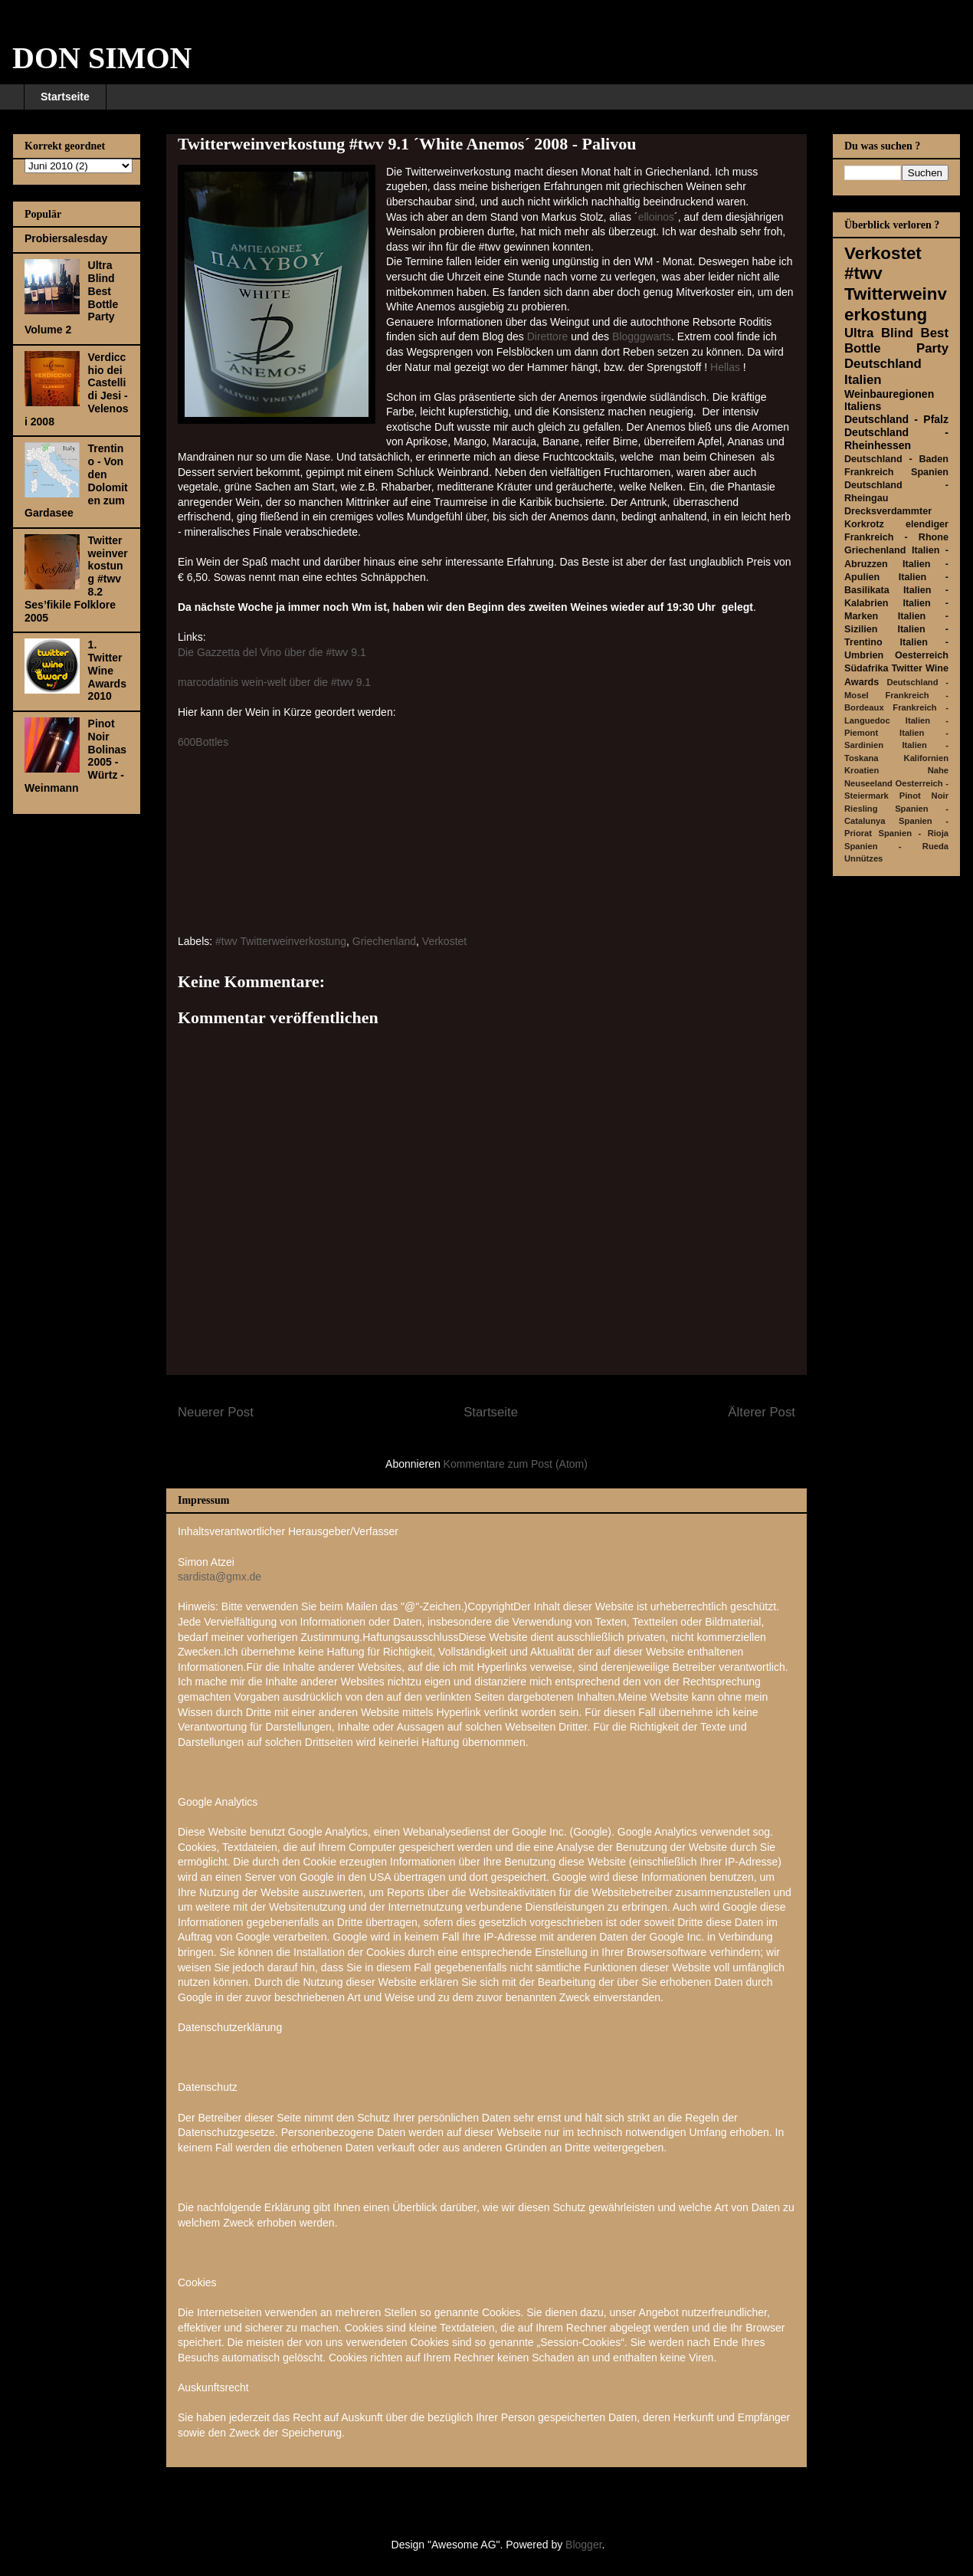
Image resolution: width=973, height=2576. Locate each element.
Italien (863, 379)
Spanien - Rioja (914, 833)
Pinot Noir (923, 795)
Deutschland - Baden (896, 459)
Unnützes (863, 858)
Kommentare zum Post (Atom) (516, 1464)
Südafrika (866, 668)
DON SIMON (102, 58)
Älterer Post (761, 1412)
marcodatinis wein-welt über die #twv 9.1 (274, 682)
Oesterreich (921, 655)
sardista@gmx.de (219, 1576)
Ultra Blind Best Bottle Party (896, 341)
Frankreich (868, 472)
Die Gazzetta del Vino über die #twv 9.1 (272, 652)
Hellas (726, 367)
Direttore (547, 336)
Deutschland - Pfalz (896, 419)
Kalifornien (926, 758)
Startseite (65, 96)
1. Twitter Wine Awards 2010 (107, 670)
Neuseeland (868, 783)
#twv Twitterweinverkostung (280, 941)
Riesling (861, 808)
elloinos (656, 217)
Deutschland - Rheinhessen (896, 438)
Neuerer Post (216, 1412)
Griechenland (384, 941)
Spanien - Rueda (896, 846)
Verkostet (444, 941)
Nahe (938, 770)
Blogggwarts (641, 336)
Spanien (929, 472)
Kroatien (861, 770)
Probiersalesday (66, 238)
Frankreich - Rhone (896, 537)
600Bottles (203, 742)
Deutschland (883, 363)
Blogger (583, 2544)
